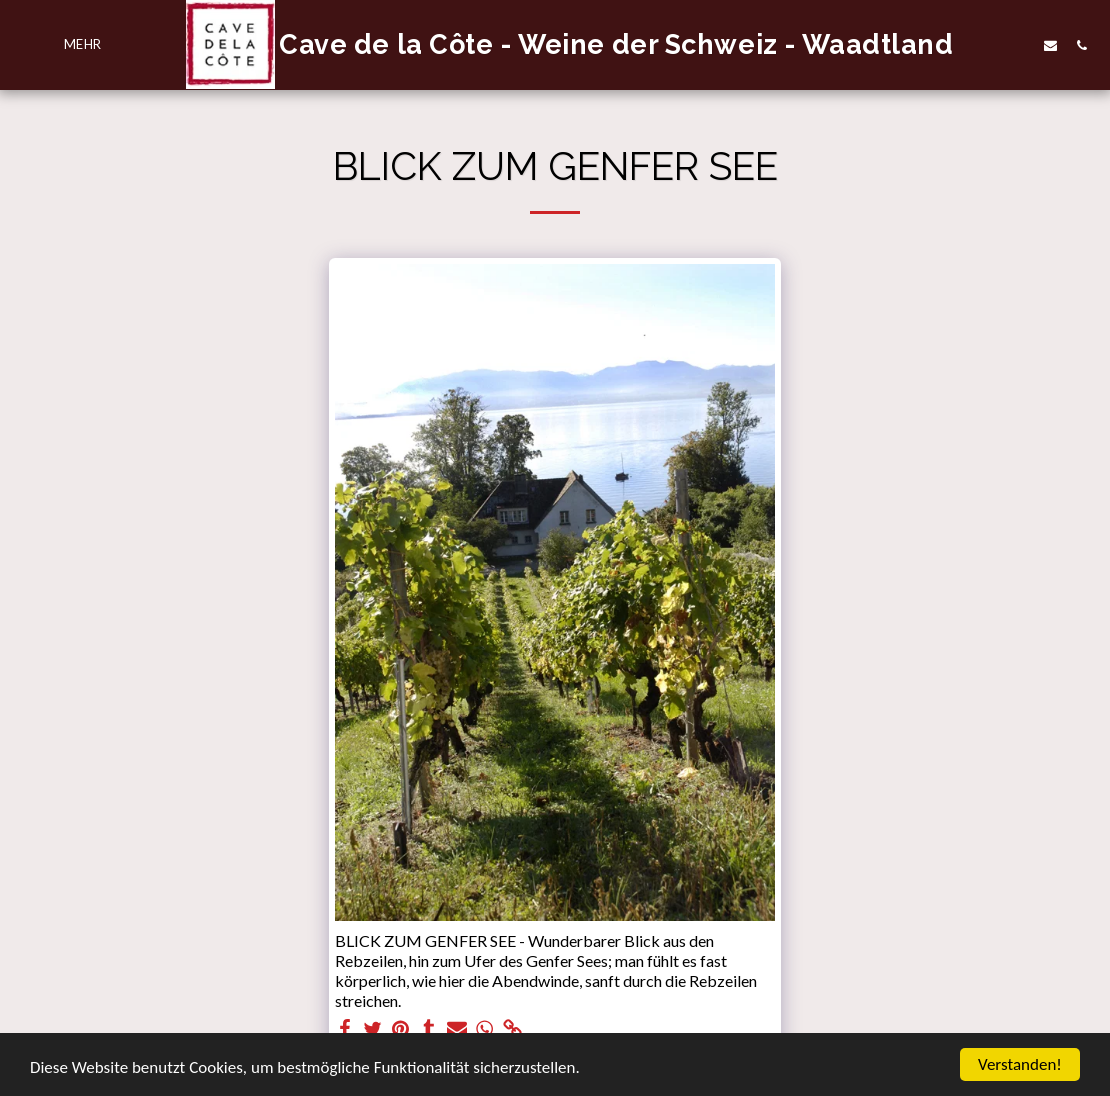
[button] (1019, 45)
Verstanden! (1020, 1064)
